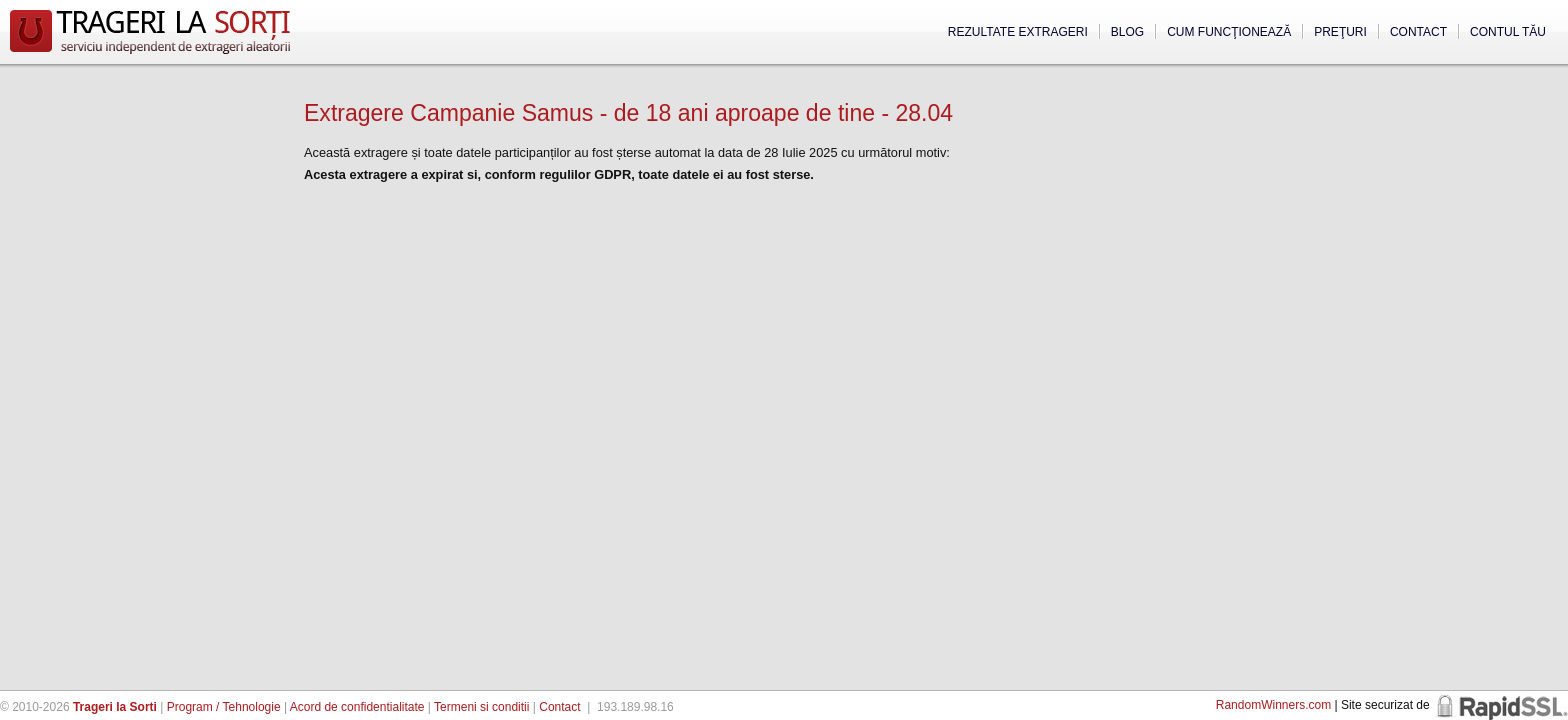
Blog (1127, 32)
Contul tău (1508, 32)
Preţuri (1340, 32)
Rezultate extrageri (1018, 32)
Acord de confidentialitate (357, 707)
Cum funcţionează (1229, 32)
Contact (1418, 32)
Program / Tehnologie (224, 707)
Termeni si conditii (481, 707)
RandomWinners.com (1273, 705)
